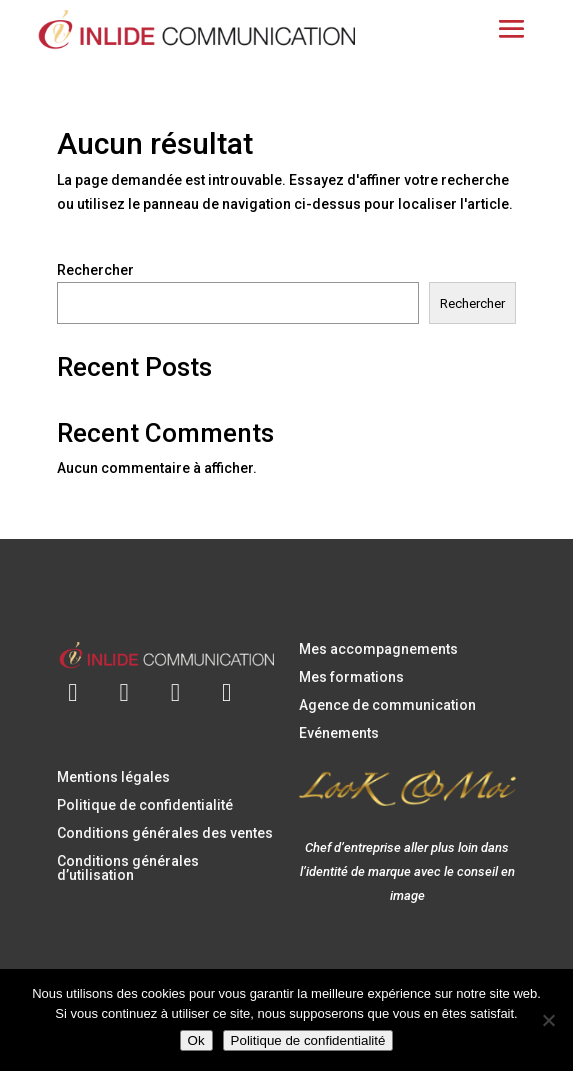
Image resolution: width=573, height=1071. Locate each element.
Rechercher (95, 270)
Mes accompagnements (378, 649)
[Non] (548, 1020)
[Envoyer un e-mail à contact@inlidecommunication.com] (72, 680)
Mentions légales (113, 777)
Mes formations (351, 677)
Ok (196, 1040)
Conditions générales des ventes (165, 833)
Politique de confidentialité (145, 805)
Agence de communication (387, 705)
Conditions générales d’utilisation (128, 868)
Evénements (339, 733)
